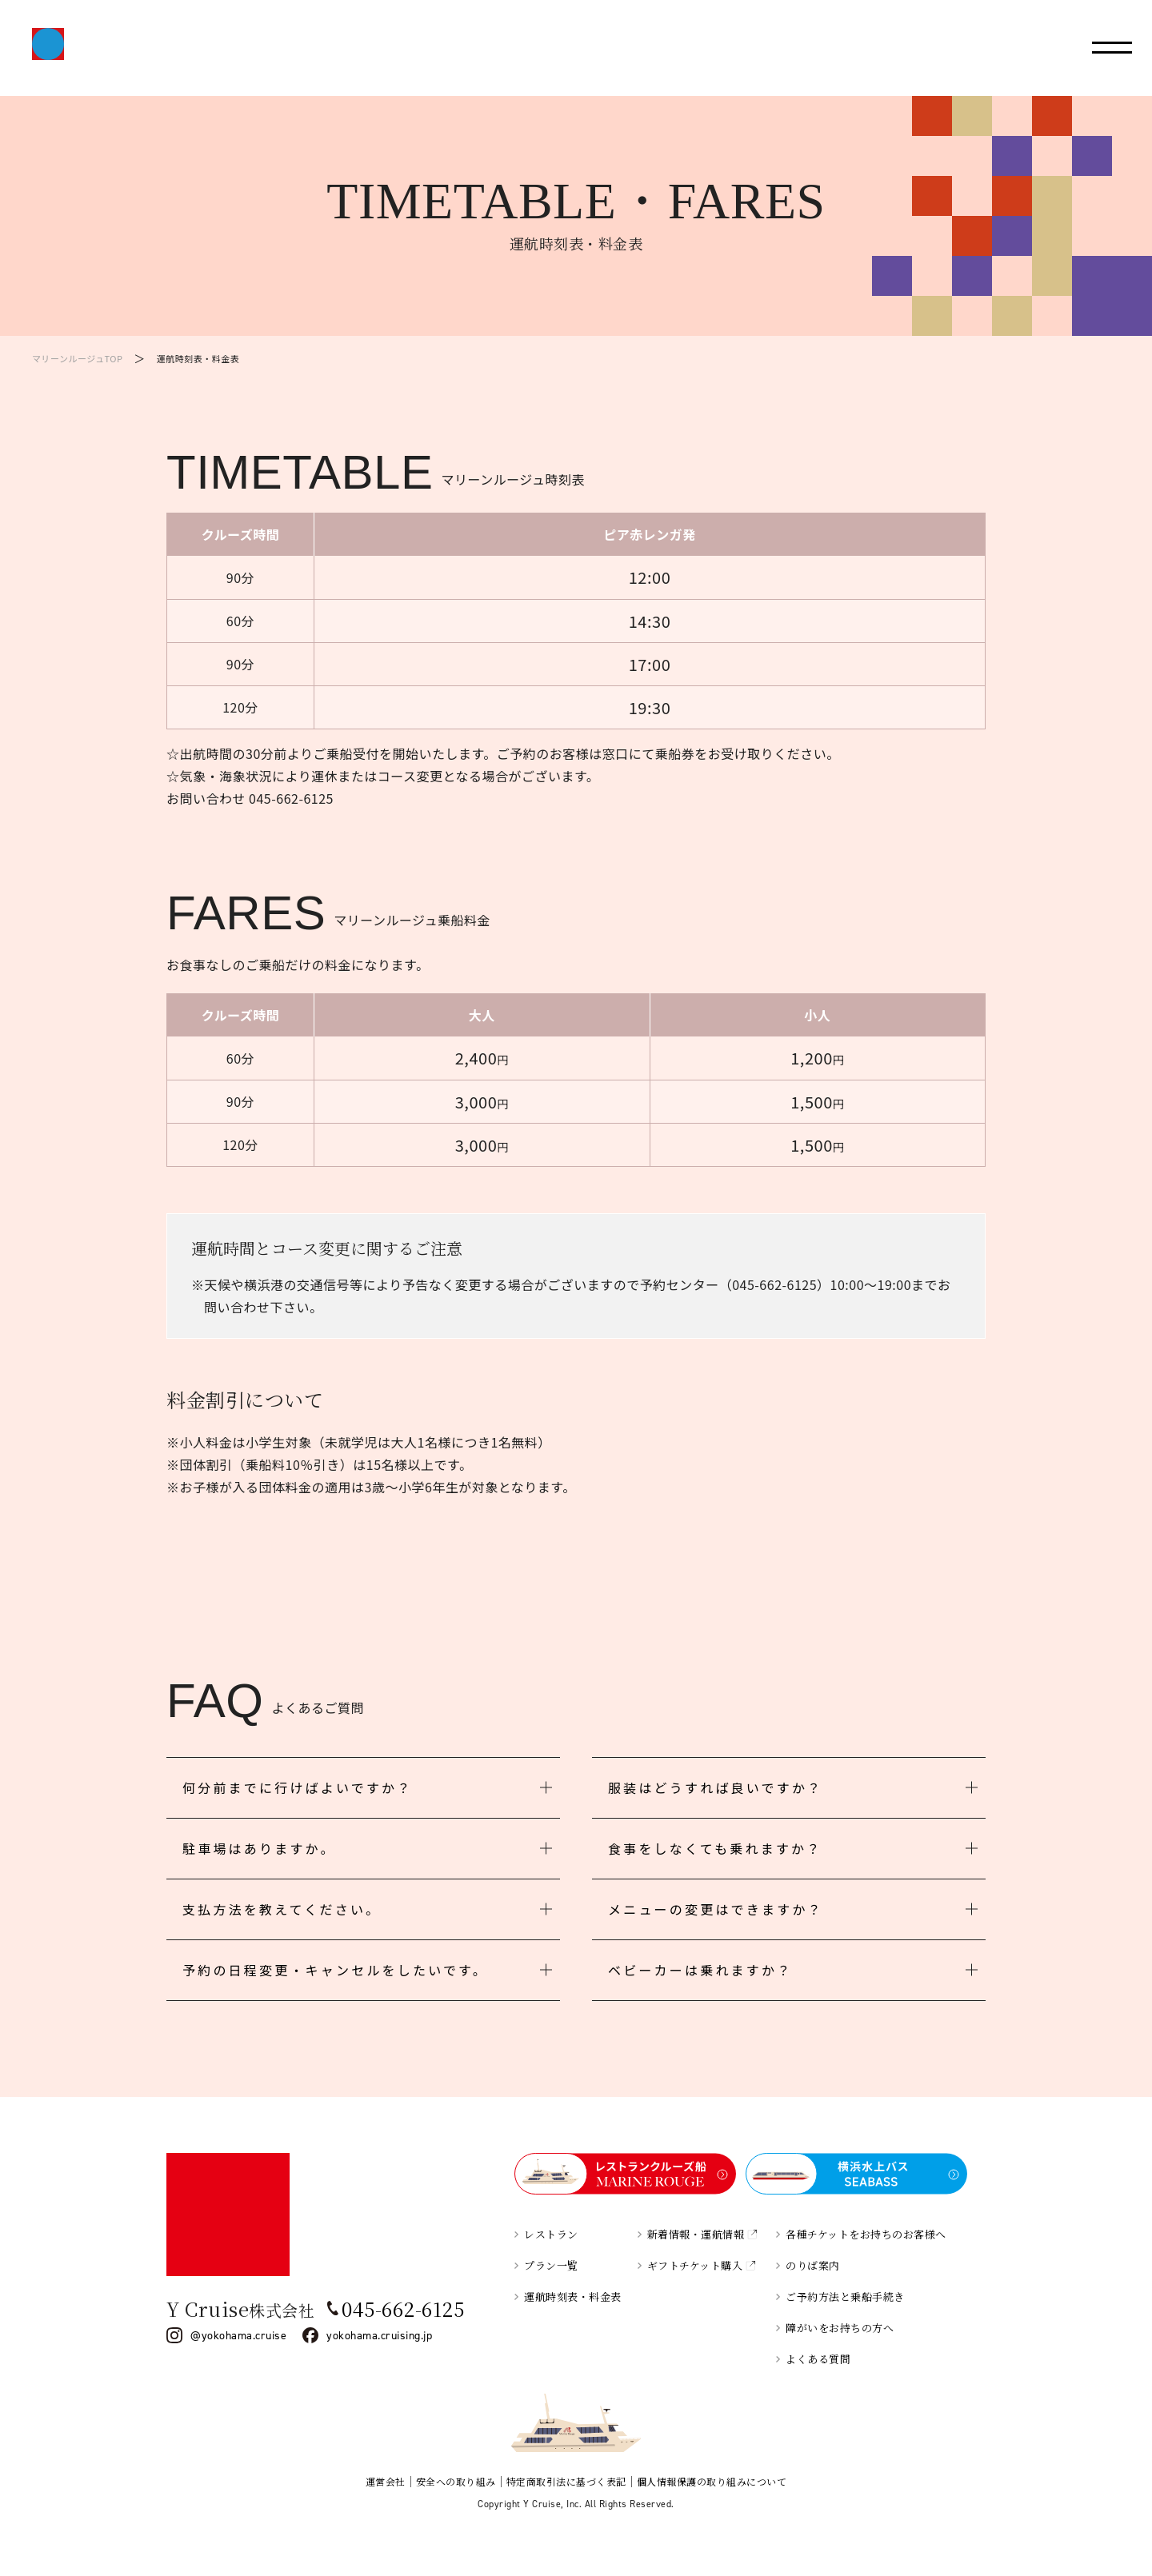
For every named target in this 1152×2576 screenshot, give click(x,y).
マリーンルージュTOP (77, 358)
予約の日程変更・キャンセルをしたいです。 (335, 1969)
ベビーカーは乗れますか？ (700, 1969)
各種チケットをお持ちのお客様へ (866, 2234)
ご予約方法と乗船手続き (845, 2296)
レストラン (551, 2234)
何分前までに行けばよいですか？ (297, 1787)
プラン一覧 (551, 2265)
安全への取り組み (456, 2481)
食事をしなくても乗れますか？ (715, 1848)
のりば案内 (813, 2265)
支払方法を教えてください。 (281, 1909)
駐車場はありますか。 (259, 1848)
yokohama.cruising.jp (379, 2335)
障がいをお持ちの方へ (840, 2327)
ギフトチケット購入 (695, 2265)
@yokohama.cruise (238, 2335)
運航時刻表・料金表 (573, 2296)
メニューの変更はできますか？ (715, 1909)
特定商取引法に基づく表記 (566, 2481)
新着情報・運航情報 (696, 2234)
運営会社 (386, 2481)
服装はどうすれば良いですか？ (715, 1787)
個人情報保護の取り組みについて (712, 2481)
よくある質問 (818, 2358)
